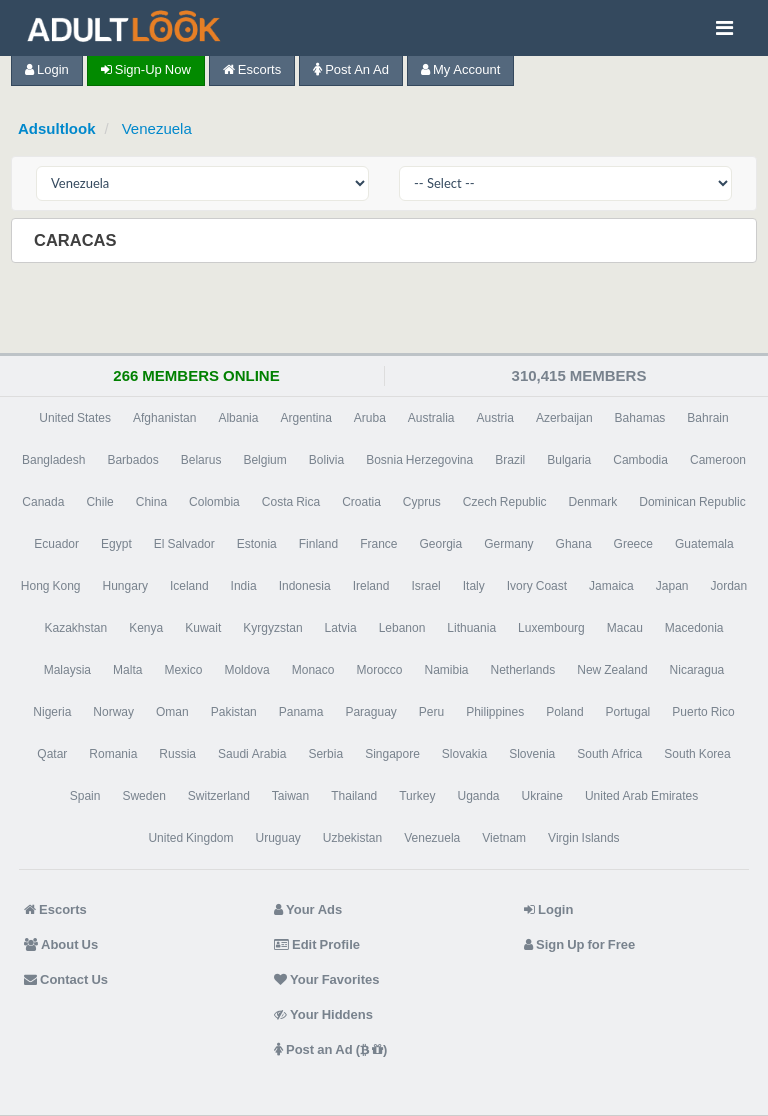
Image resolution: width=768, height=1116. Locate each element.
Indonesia (305, 586)
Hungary (125, 586)
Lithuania (471, 628)
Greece (633, 544)
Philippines (495, 712)
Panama (301, 712)
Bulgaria (569, 460)
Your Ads (308, 909)
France (378, 544)
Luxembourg (551, 628)
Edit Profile (317, 944)
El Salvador (184, 544)
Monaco (313, 670)
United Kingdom (190, 838)
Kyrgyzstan (272, 628)
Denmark (593, 502)
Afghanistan (164, 418)
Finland (318, 544)
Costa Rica (291, 502)
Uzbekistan (352, 838)
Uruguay (277, 838)
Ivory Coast (537, 586)
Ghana (574, 544)
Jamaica (611, 586)
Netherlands (523, 670)
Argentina (305, 418)
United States (75, 418)
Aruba (370, 418)
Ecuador (56, 544)
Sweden (143, 796)
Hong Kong (51, 586)
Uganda (478, 796)
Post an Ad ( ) (330, 1049)
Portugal (628, 712)
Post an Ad (351, 69)
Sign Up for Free (579, 944)
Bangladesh (53, 460)
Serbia (325, 754)
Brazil (510, 460)
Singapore (392, 754)
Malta (127, 670)
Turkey (417, 796)
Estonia (257, 544)
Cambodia (640, 460)
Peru (431, 712)
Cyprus (422, 502)
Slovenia (532, 754)
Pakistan (234, 712)
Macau (625, 628)
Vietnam (504, 838)
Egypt (116, 544)
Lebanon (402, 628)
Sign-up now (146, 69)
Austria (495, 418)
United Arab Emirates (641, 796)
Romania (113, 754)
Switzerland (219, 796)
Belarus (201, 460)
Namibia (446, 670)
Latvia (341, 628)
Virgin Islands (583, 838)
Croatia (361, 502)
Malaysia (67, 670)
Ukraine (542, 796)
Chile (99, 502)
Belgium (264, 460)
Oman (172, 712)
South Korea (697, 754)
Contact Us (66, 979)
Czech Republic (505, 502)
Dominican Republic (692, 502)
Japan (672, 586)
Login (47, 69)
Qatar (52, 754)
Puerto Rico (703, 712)
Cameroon (718, 460)
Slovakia (464, 754)
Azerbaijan (564, 418)
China (151, 502)
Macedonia (694, 628)
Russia (177, 754)
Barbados (132, 460)
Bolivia (326, 460)
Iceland (189, 586)
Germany (508, 544)
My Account (460, 69)
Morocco (379, 670)
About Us (61, 944)
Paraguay (370, 712)
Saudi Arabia (252, 754)
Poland (564, 712)
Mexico (183, 670)
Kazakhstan (75, 628)
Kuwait (203, 628)
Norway (113, 712)
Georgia (441, 544)
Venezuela (157, 128)
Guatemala (704, 544)
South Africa (609, 754)
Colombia (214, 502)
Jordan (728, 586)
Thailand (354, 796)
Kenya (146, 628)
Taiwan (290, 796)
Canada (43, 502)
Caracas (77, 240)
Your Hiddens (323, 1014)
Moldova (246, 670)
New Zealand (612, 670)
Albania (238, 418)
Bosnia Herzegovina (419, 460)
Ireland (371, 586)
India (244, 586)
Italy (474, 586)
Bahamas (640, 418)
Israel (425, 586)
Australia (431, 418)
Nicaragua (697, 670)
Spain (85, 796)
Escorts (252, 69)
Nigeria (52, 712)
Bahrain (707, 418)
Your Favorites (326, 979)
